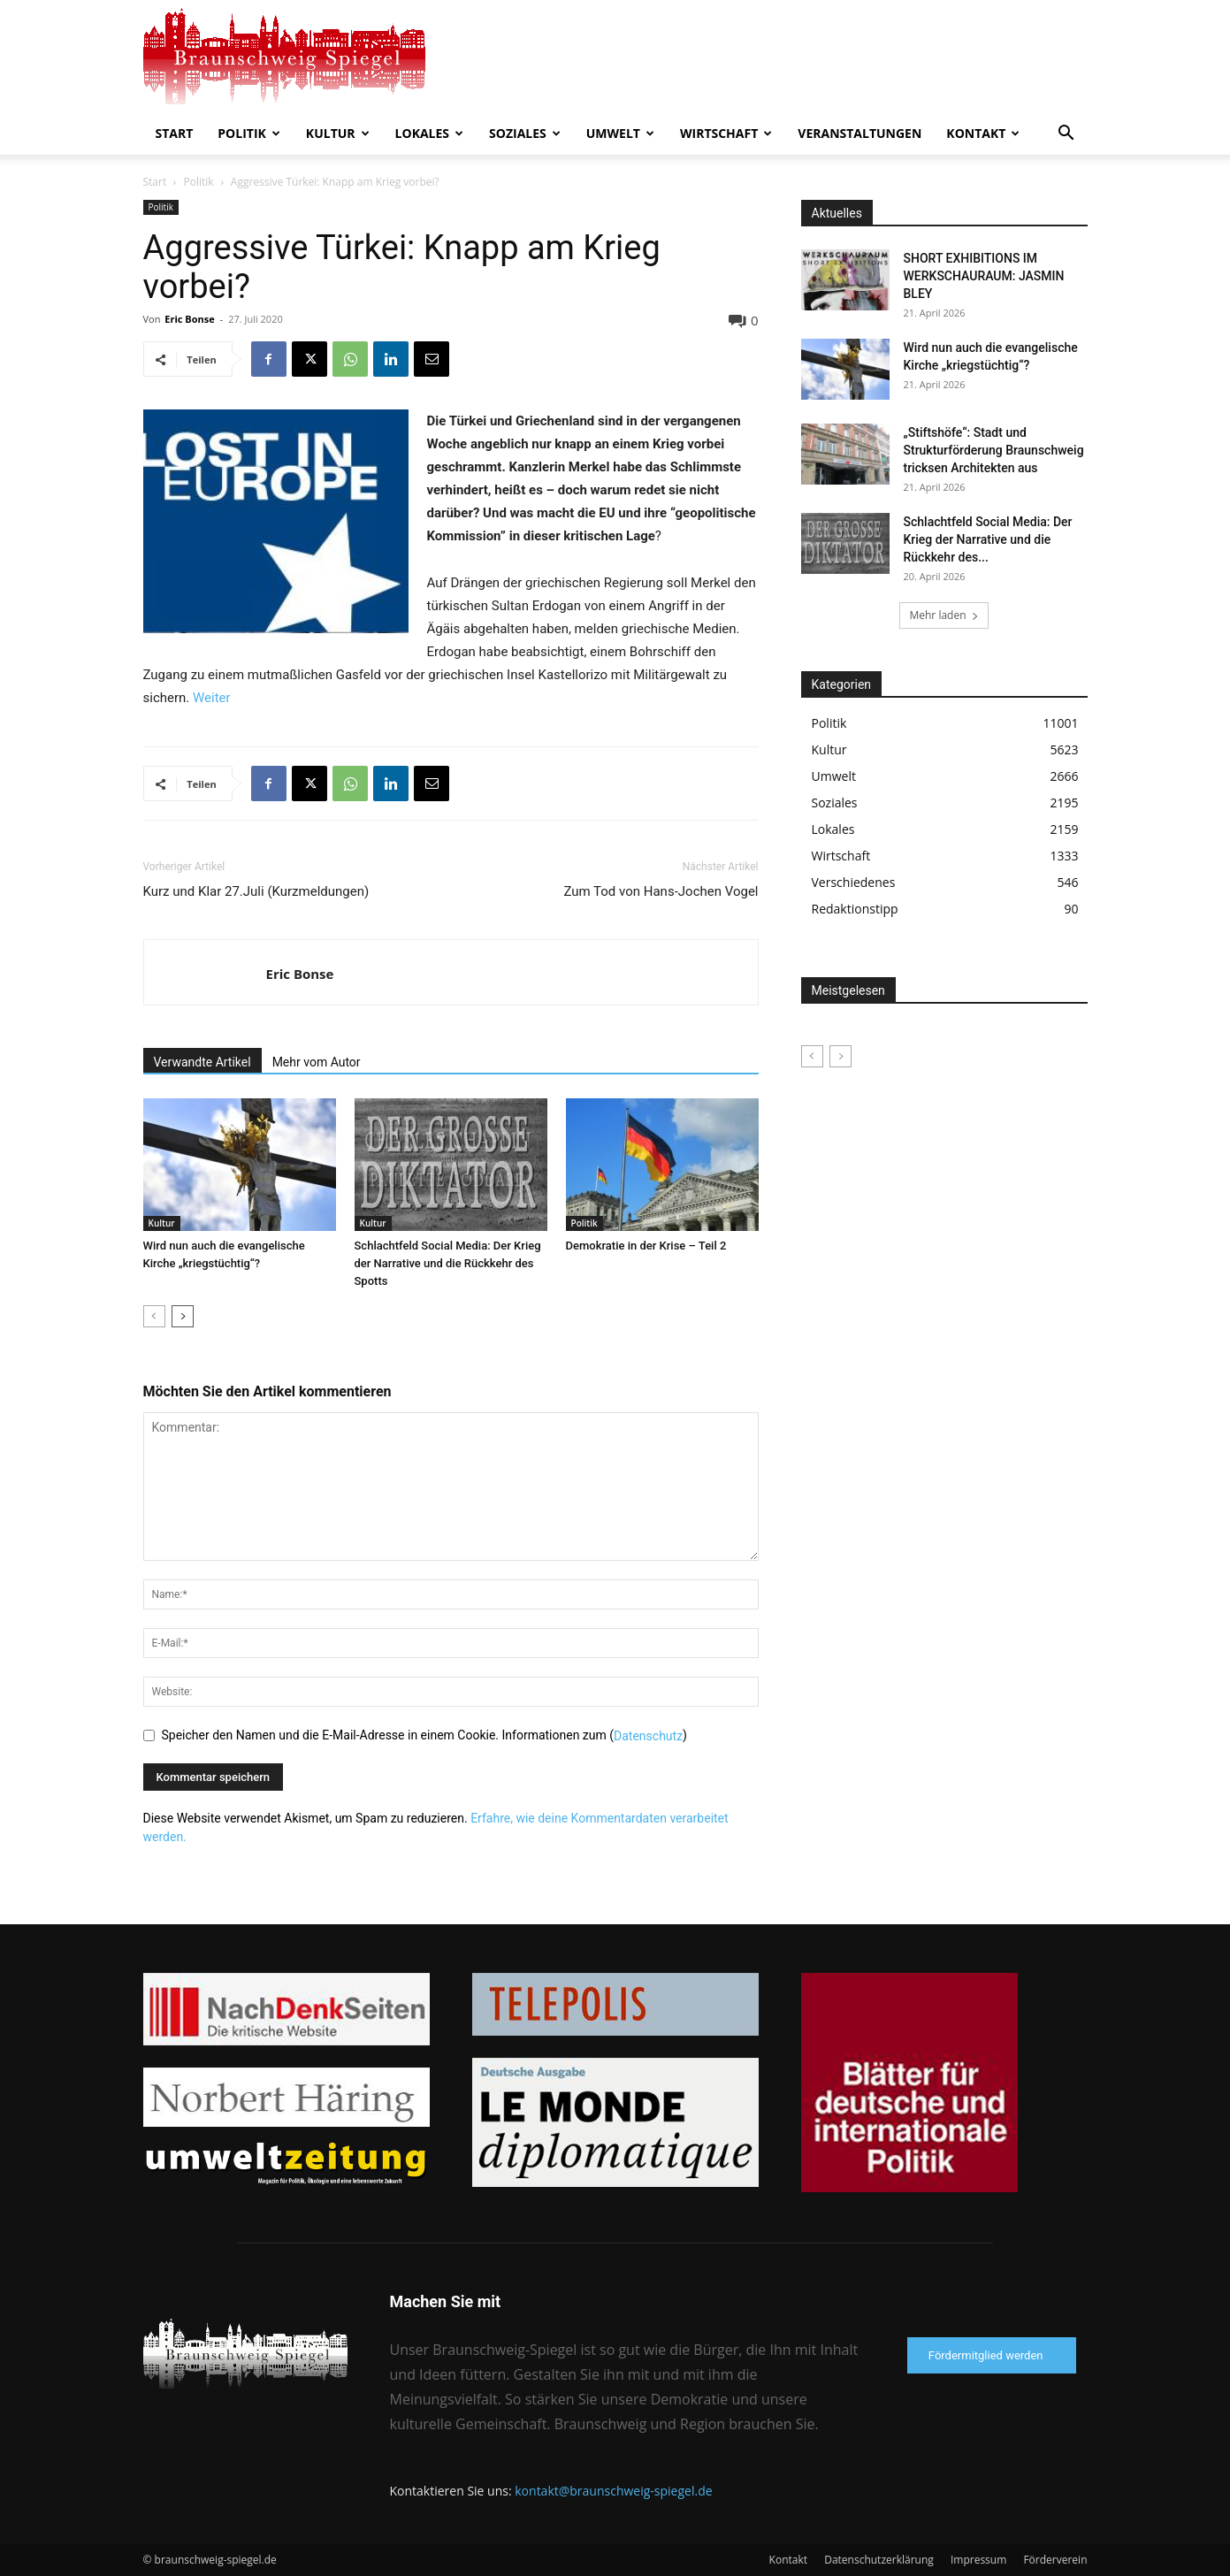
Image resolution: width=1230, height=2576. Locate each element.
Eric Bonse (189, 318)
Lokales (429, 133)
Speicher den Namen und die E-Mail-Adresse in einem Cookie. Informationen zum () (424, 1735)
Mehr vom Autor (316, 1062)
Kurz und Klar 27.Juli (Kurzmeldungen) (256, 891)
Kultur (338, 133)
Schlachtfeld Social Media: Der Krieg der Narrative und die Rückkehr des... (988, 539)
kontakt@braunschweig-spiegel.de (613, 2490)
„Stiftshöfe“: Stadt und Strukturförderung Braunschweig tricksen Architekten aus (994, 450)
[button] (1066, 134)
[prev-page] (154, 1316)
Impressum (978, 2559)
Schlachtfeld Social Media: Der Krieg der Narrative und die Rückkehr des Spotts (448, 1263)
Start (175, 133)
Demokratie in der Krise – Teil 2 (646, 1245)
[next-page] (183, 1316)
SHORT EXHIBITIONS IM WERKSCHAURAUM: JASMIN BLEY (984, 276)
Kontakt (983, 133)
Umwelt (620, 133)
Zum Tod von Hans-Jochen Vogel (660, 891)
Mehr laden (943, 615)
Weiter (212, 698)
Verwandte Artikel (202, 1062)
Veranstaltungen (859, 133)
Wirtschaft (726, 133)
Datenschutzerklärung (879, 2559)
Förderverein (1055, 2559)
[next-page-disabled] (840, 1056)
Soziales (525, 133)
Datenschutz (648, 1735)
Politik (249, 133)
